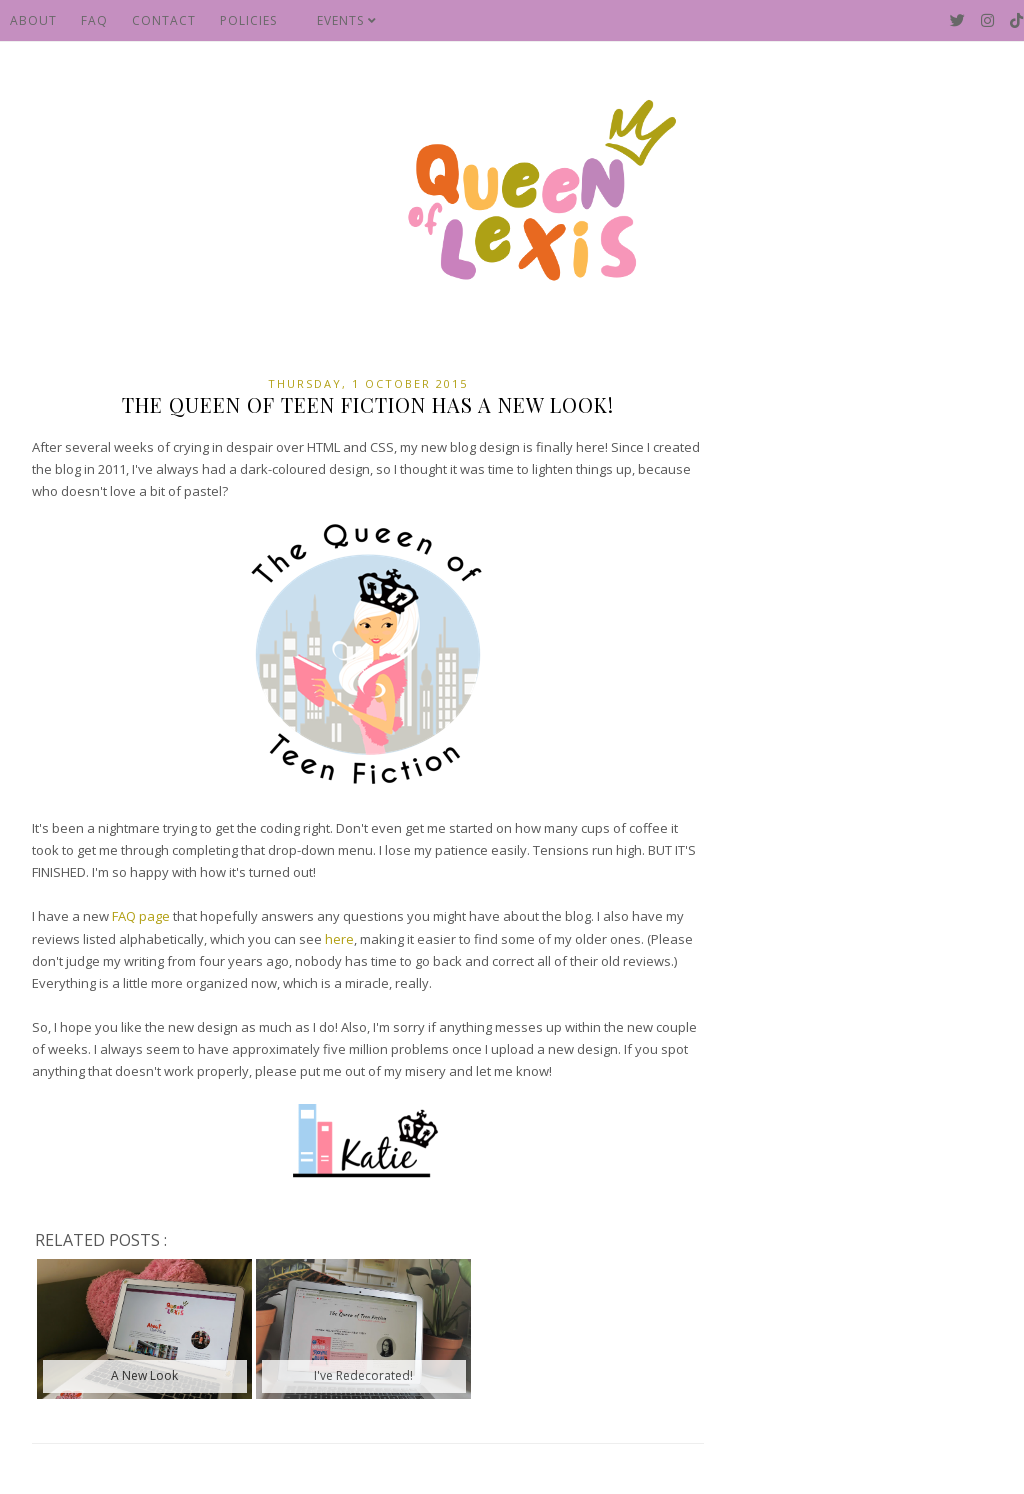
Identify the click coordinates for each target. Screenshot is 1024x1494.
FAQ (94, 20)
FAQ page (141, 916)
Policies (248, 20)
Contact (164, 20)
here (339, 939)
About (33, 20)
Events (347, 20)
